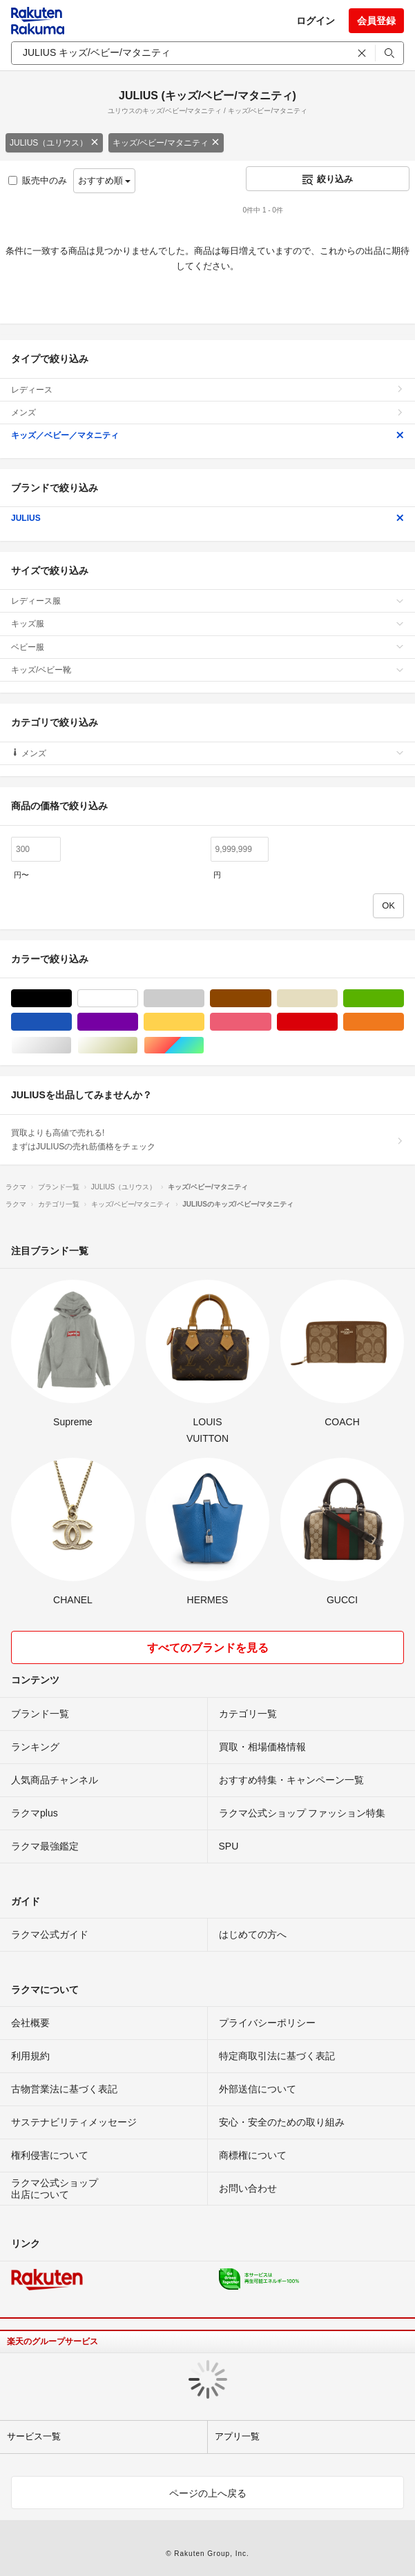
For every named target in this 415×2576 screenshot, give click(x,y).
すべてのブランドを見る (208, 1648)
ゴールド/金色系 (137, 1045)
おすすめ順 (104, 180)
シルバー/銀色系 (71, 1045)
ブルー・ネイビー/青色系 (71, 1022)
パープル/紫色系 (137, 1022)
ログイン (315, 20)
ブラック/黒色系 (71, 998)
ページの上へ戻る (208, 2493)
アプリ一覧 (237, 2436)
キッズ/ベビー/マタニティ (166, 143)
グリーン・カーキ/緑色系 (403, 998)
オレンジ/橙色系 (403, 1022)
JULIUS (207, 518)
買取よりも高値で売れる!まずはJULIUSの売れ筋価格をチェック (207, 1139)
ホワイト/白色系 (137, 998)
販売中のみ (37, 180)
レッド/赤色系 (337, 1022)
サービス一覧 (34, 2436)
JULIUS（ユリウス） (54, 143)
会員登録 (376, 20)
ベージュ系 (337, 998)
